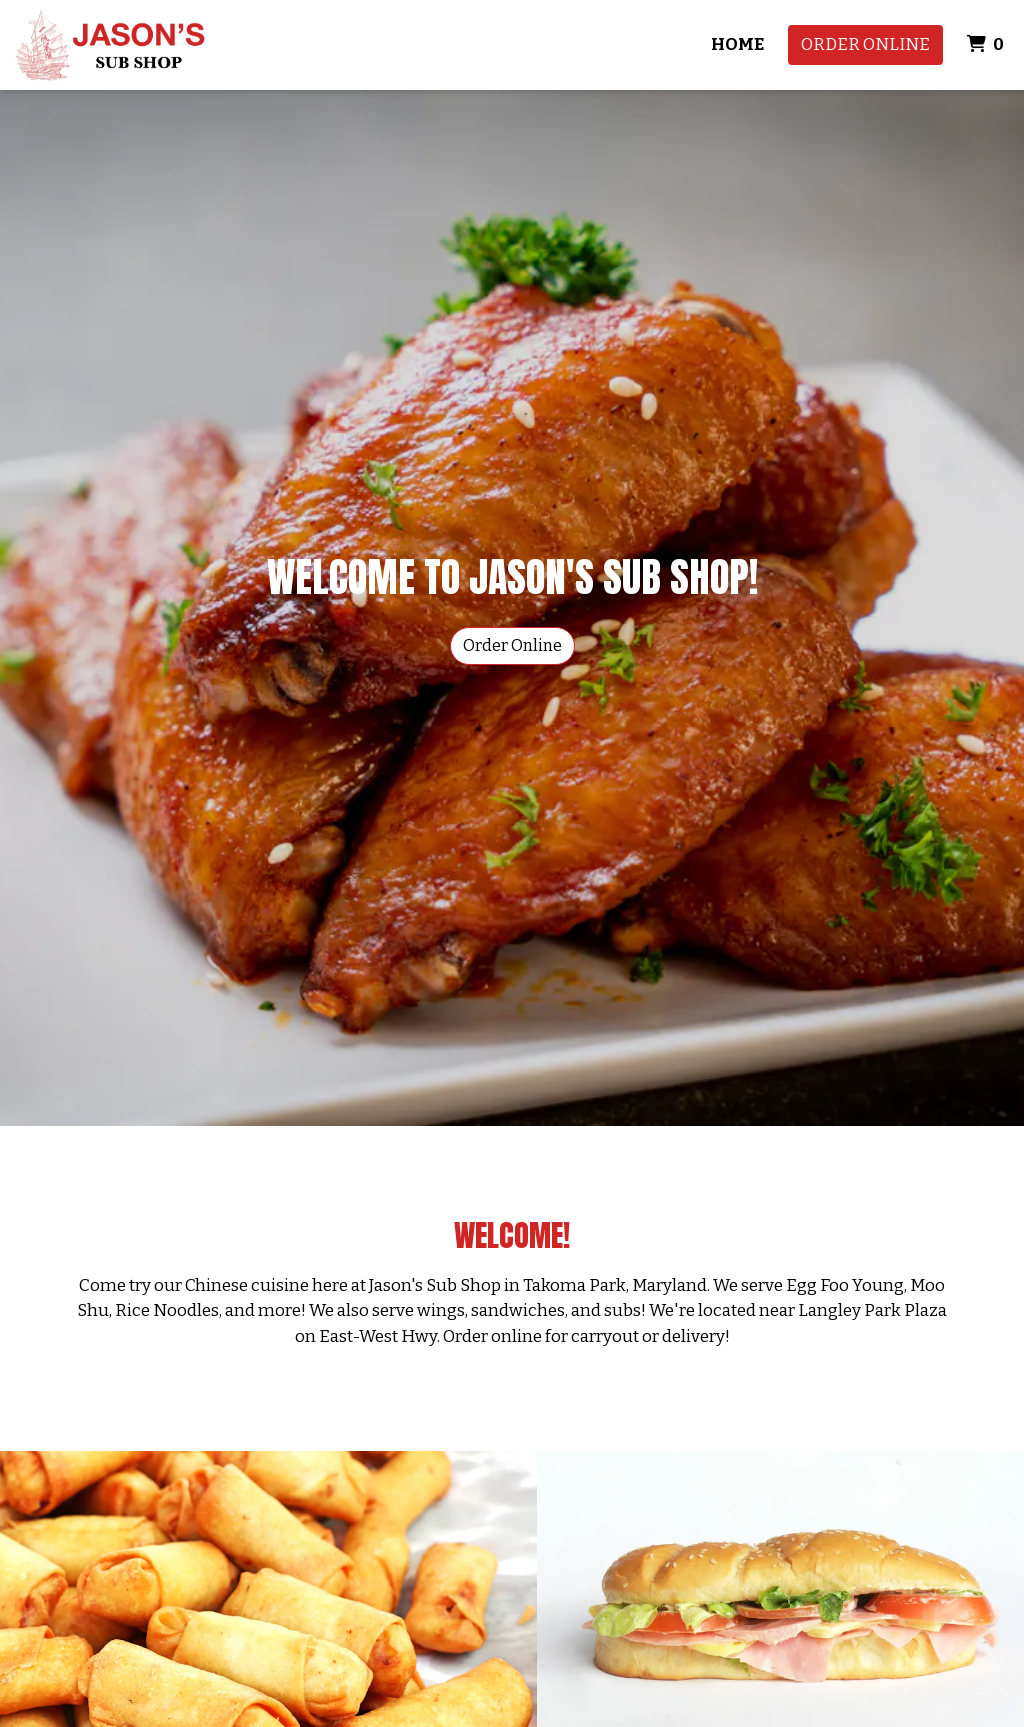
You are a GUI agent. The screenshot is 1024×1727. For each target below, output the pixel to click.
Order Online (865, 44)
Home (737, 44)
